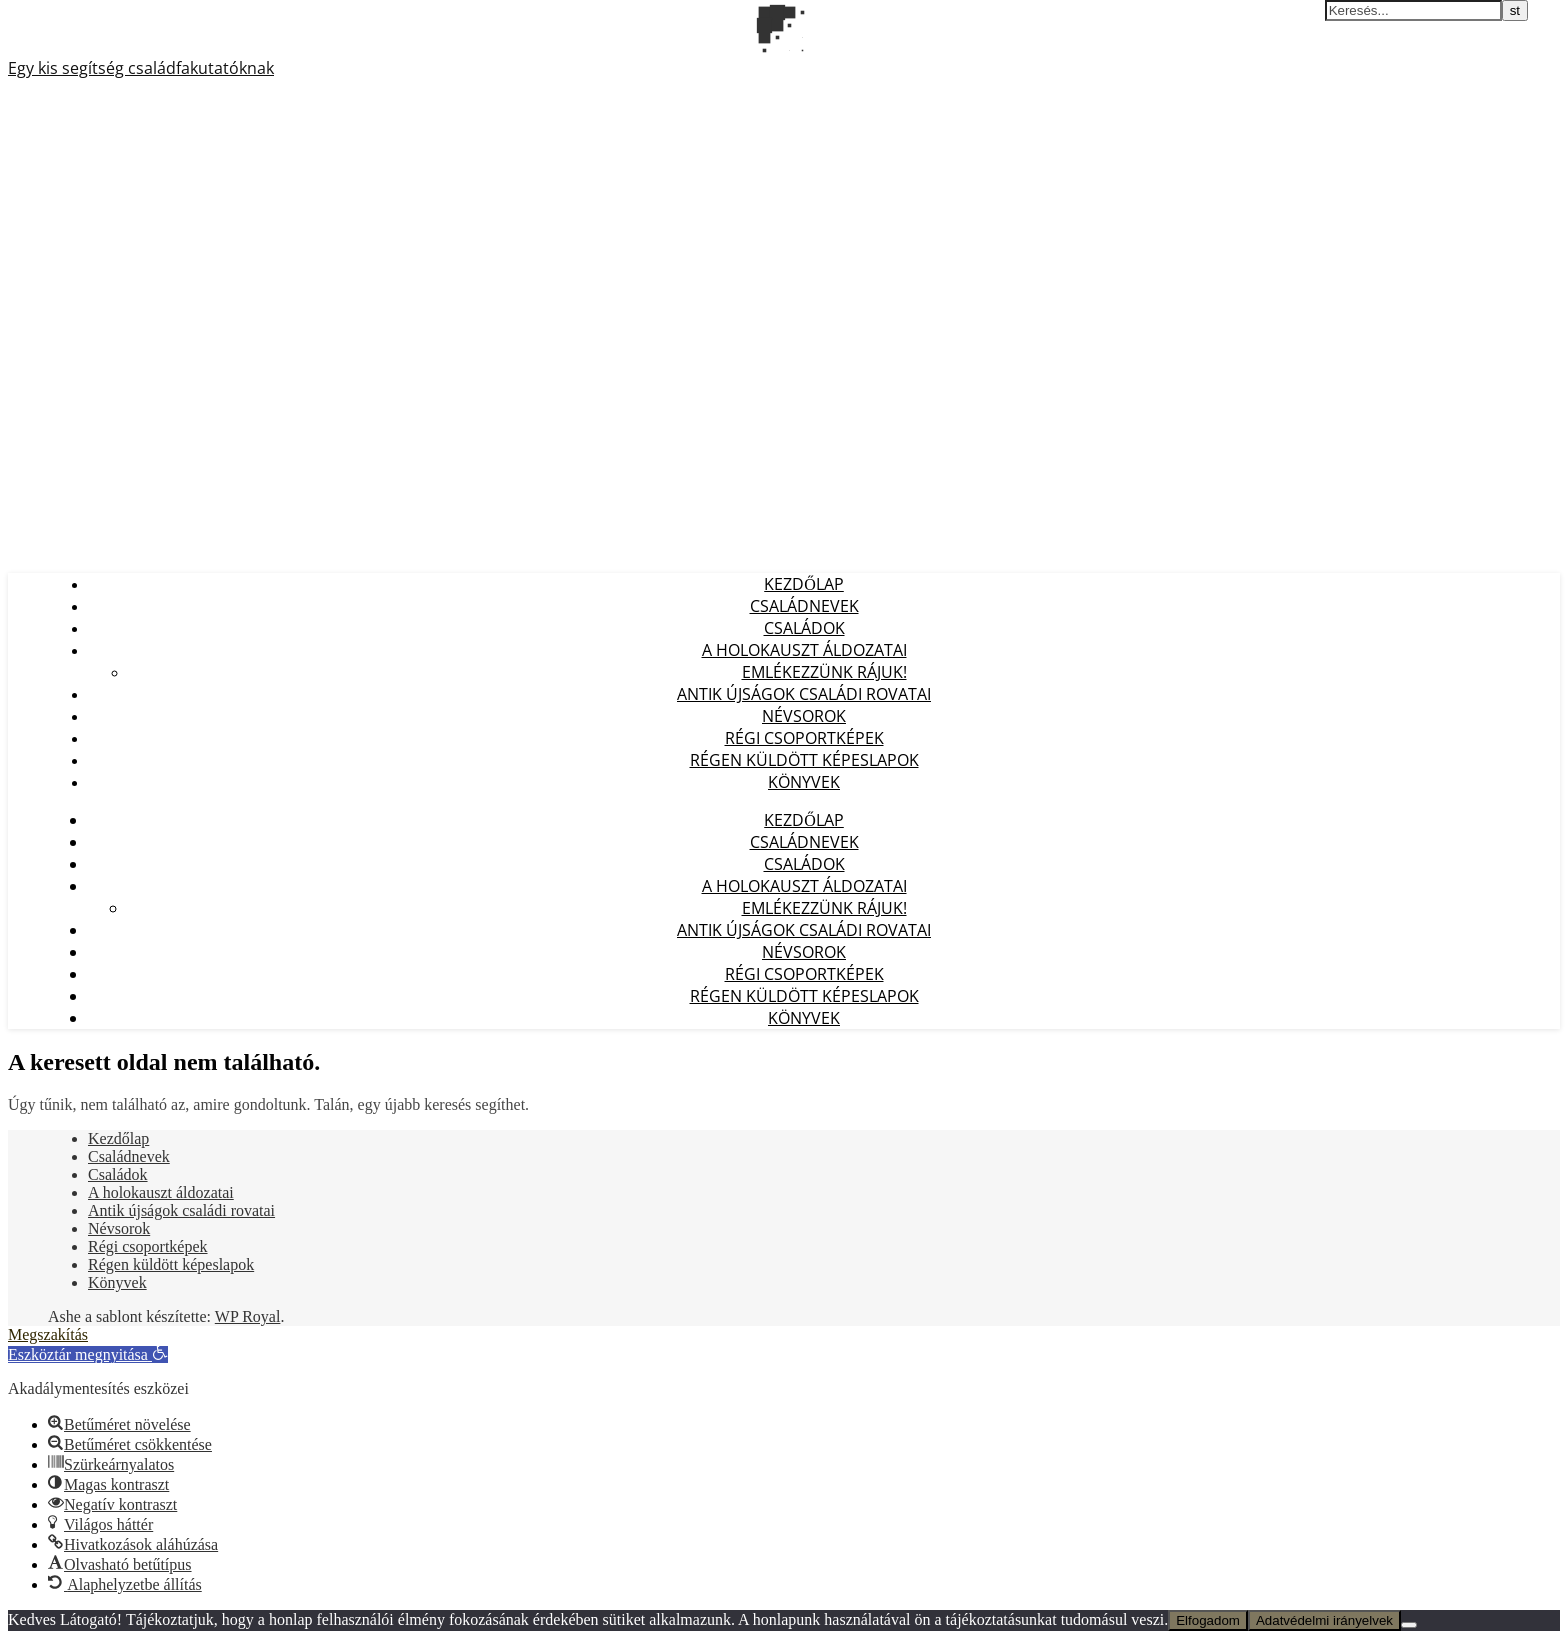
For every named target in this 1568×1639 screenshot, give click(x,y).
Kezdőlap (804, 584)
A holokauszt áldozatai (804, 650)
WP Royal (248, 1316)
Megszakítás (48, 1334)
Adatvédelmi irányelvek (1324, 1620)
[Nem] (1409, 1625)
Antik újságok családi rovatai (804, 694)
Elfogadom (1208, 1620)
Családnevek (804, 606)
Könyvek (804, 782)
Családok (804, 628)
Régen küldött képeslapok (804, 760)
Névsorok (804, 716)
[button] (88, 1354)
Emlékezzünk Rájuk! (824, 672)
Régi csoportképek (804, 738)
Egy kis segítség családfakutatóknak (141, 68)
